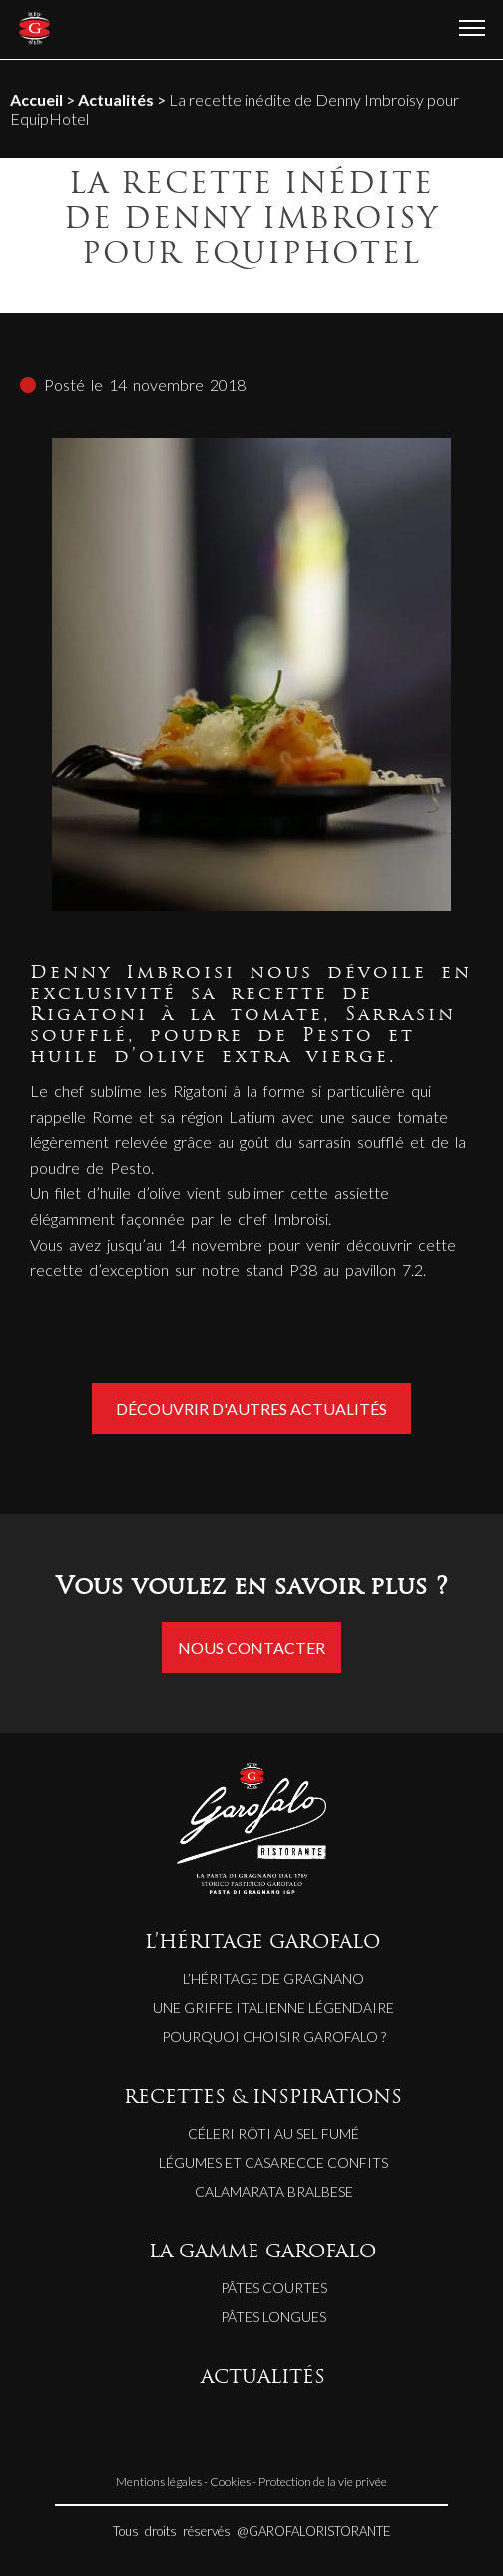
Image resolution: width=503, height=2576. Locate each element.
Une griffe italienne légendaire (273, 2007)
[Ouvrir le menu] (472, 29)
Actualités (116, 99)
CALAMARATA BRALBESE (274, 2191)
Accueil (36, 99)
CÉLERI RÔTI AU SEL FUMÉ (273, 2133)
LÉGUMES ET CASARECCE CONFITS (273, 2162)
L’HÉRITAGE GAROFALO (262, 1943)
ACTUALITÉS (263, 2378)
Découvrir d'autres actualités (251, 1408)
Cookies (230, 2481)
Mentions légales (159, 2481)
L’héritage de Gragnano (273, 1978)
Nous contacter (251, 1647)
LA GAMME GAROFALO (262, 2253)
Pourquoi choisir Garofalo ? (274, 2036)
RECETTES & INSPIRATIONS (263, 2098)
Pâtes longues (273, 2316)
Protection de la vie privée (322, 2481)
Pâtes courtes (274, 2287)
